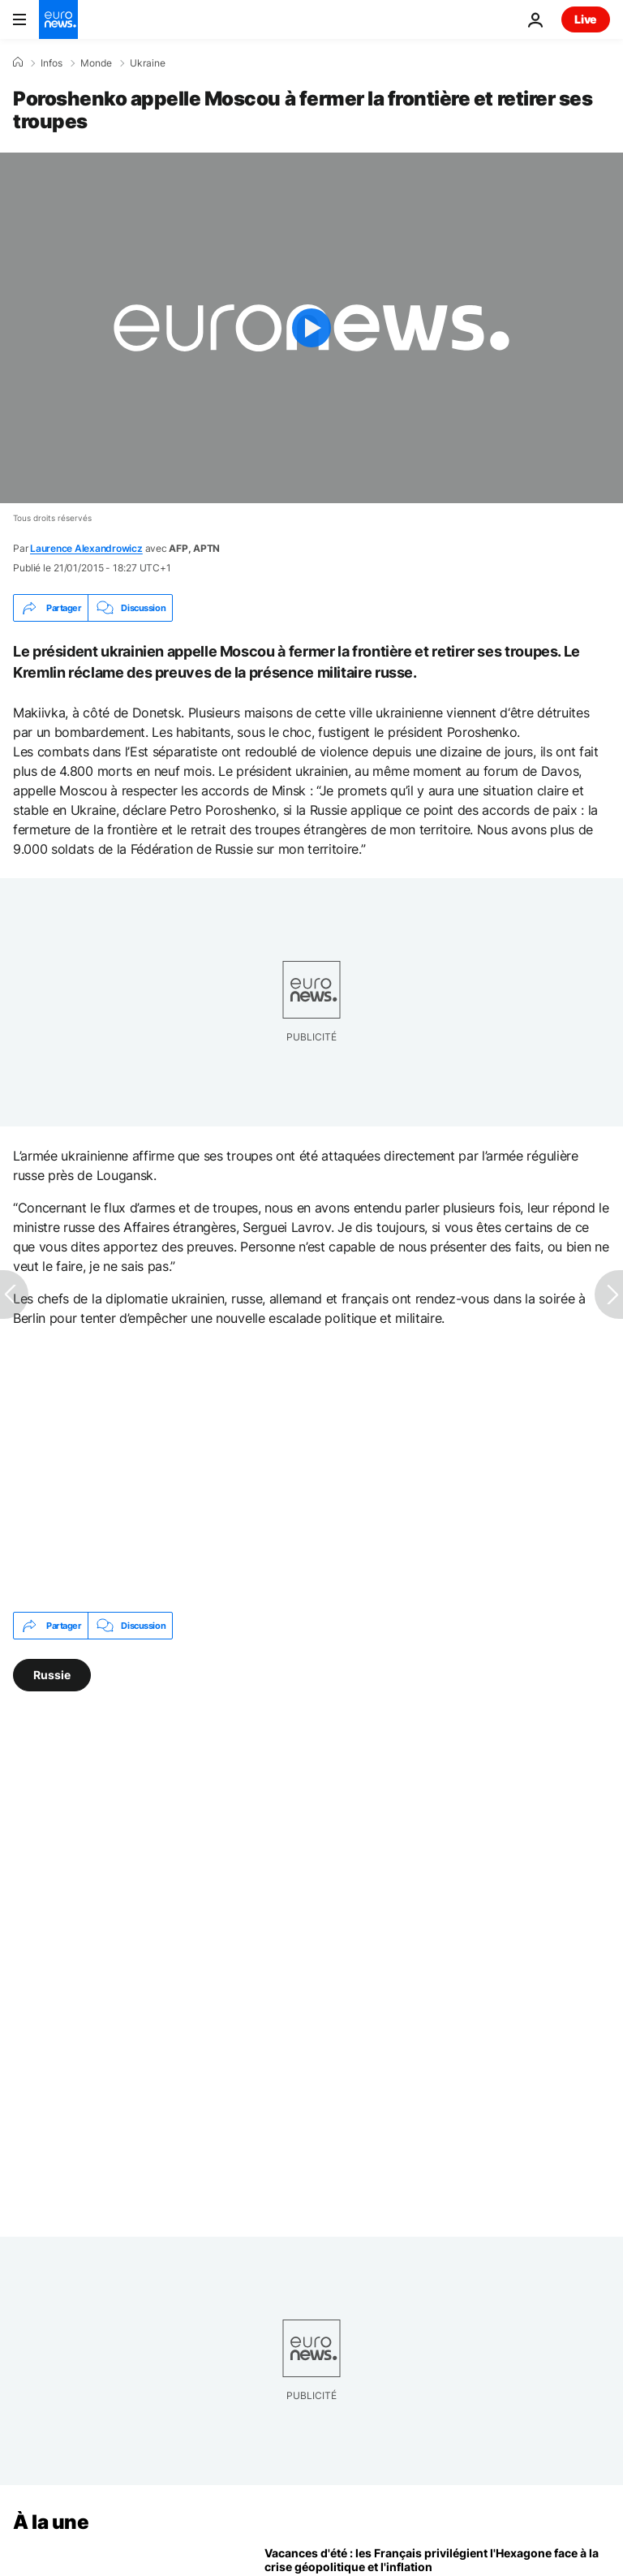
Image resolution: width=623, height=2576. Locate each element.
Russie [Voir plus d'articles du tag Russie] (52, 1675)
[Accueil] (18, 62)
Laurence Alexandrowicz (86, 548)
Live (585, 19)
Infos (51, 63)
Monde (96, 63)
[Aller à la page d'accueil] (58, 19)
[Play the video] (311, 328)
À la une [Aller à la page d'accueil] (50, 2522)
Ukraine (147, 63)
